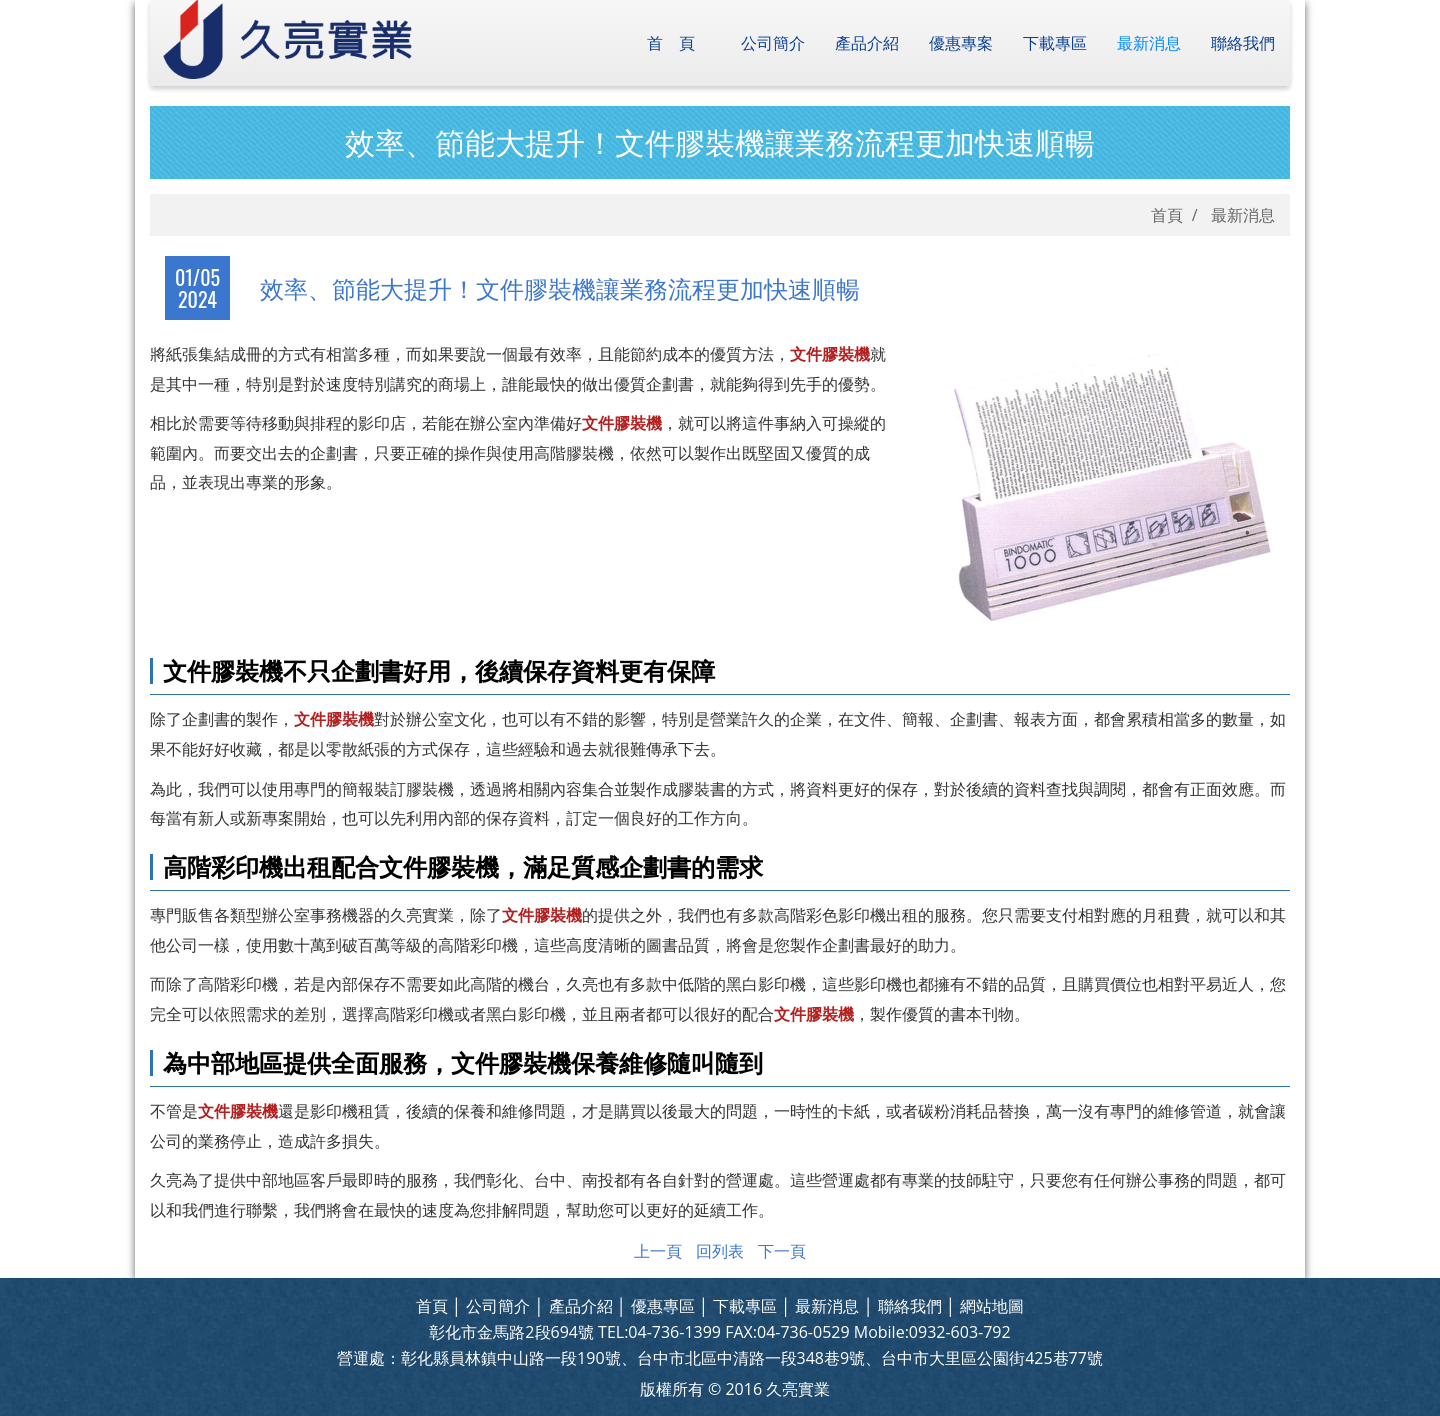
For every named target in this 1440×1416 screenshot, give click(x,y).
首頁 (679, 43)
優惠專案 (961, 43)
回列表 (720, 1251)
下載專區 (1055, 43)
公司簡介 (773, 43)
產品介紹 (867, 43)
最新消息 (1149, 43)
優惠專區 (663, 1306)
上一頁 (658, 1251)
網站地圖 (992, 1306)
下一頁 (782, 1251)
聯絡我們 (1243, 43)
